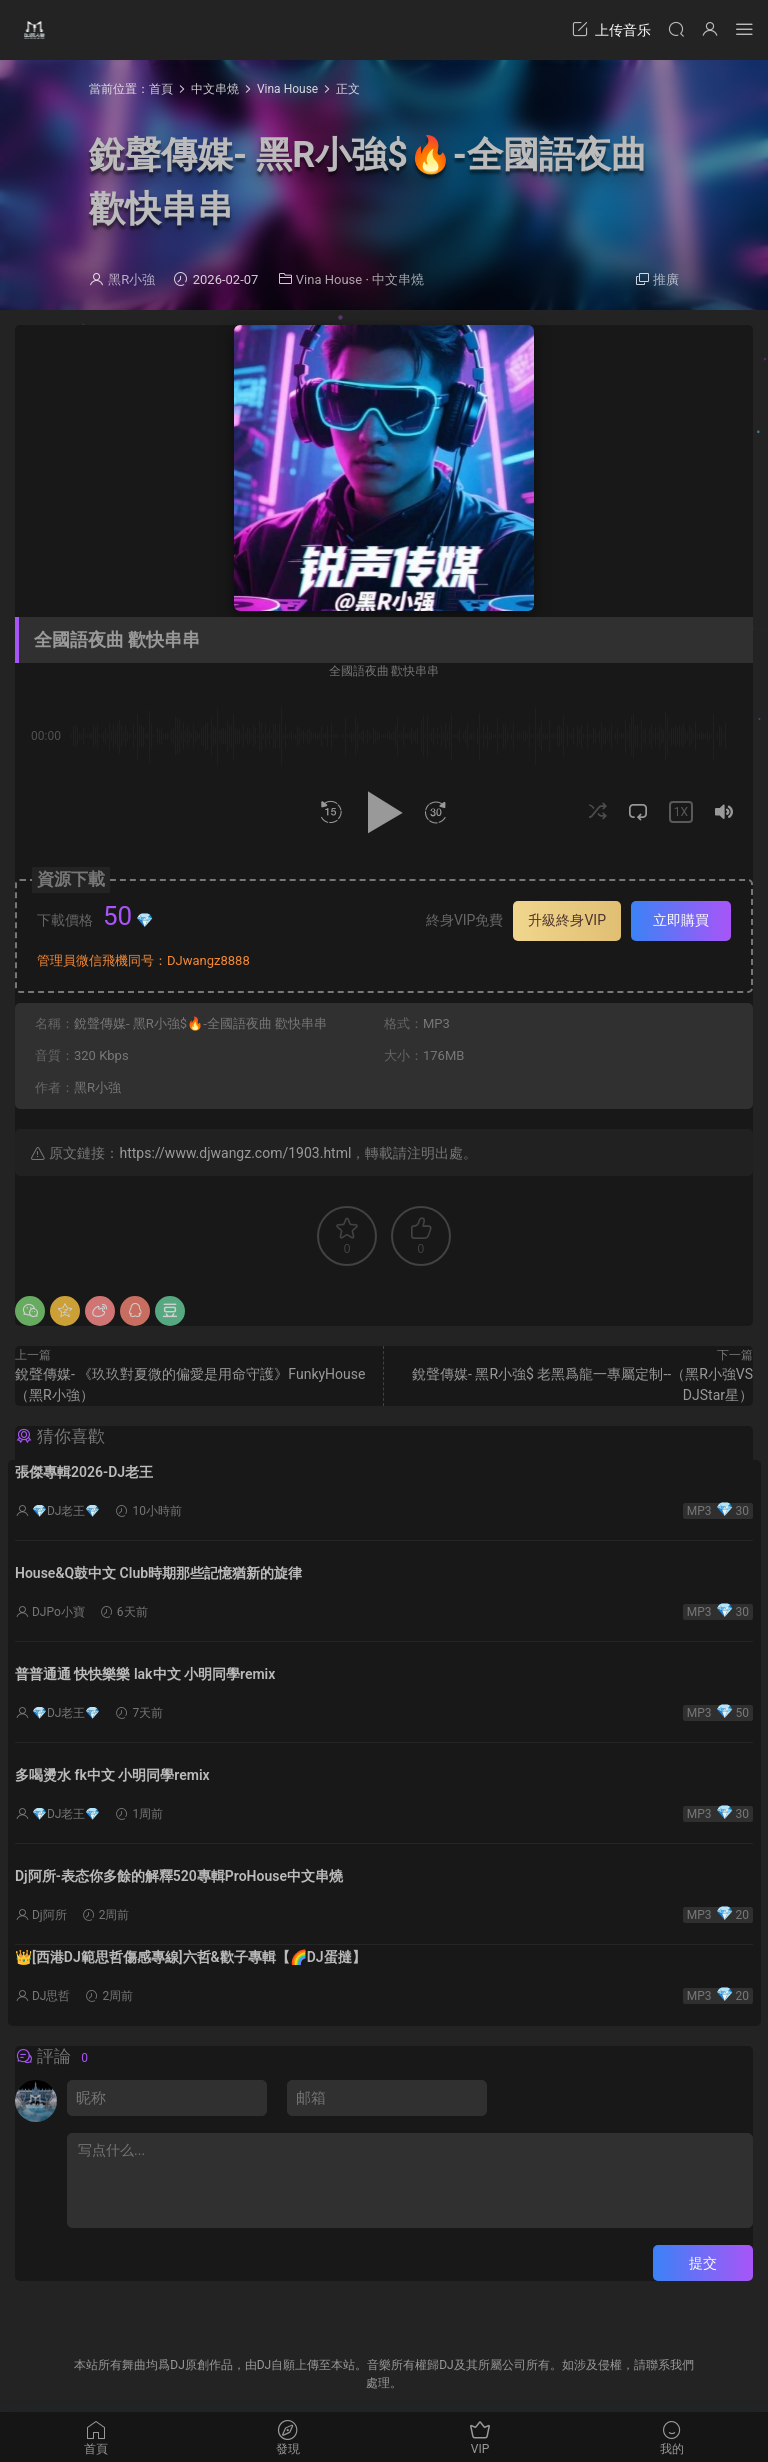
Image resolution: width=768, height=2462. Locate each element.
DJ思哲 (51, 1996)
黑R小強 (131, 279)
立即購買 (681, 920)
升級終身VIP (567, 920)
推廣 (666, 279)
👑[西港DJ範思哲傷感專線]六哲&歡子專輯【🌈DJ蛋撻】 (190, 1957)
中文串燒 (398, 279)
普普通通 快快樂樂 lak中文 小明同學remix (145, 1674)
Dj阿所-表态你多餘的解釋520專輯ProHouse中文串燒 (179, 1876)
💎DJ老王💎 (66, 1511)
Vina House (329, 279)
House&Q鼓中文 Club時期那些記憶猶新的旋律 (158, 1573)
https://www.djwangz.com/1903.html (235, 1153)
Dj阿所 (49, 1915)
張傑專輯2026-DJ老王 (84, 1472)
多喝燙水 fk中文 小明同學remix (112, 1775)
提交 (703, 2263)
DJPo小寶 (58, 1612)
